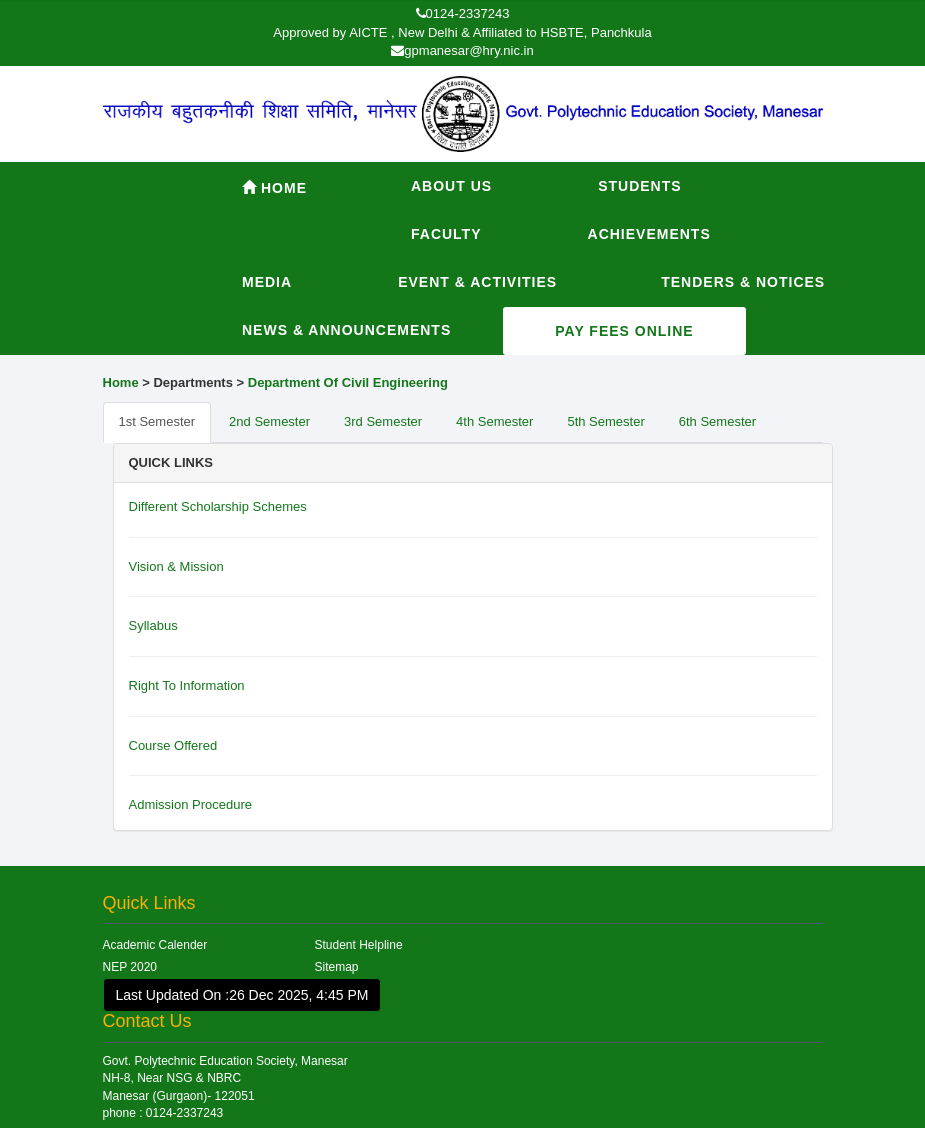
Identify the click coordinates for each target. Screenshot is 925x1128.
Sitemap (337, 967)
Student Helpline (359, 945)
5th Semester (605, 421)
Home (274, 188)
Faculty (446, 234)
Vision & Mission (176, 566)
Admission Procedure (191, 804)
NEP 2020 (130, 967)
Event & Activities (477, 282)
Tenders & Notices (743, 282)
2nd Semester (269, 421)
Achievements (649, 234)
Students (639, 186)
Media (267, 282)
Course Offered (173, 745)
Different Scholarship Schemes (218, 506)
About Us (451, 186)
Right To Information (187, 685)
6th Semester (717, 421)
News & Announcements (346, 330)
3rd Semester (383, 421)
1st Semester (157, 421)
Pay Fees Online (624, 331)
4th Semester (494, 421)
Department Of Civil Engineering (348, 382)
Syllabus (153, 625)
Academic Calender (155, 945)
